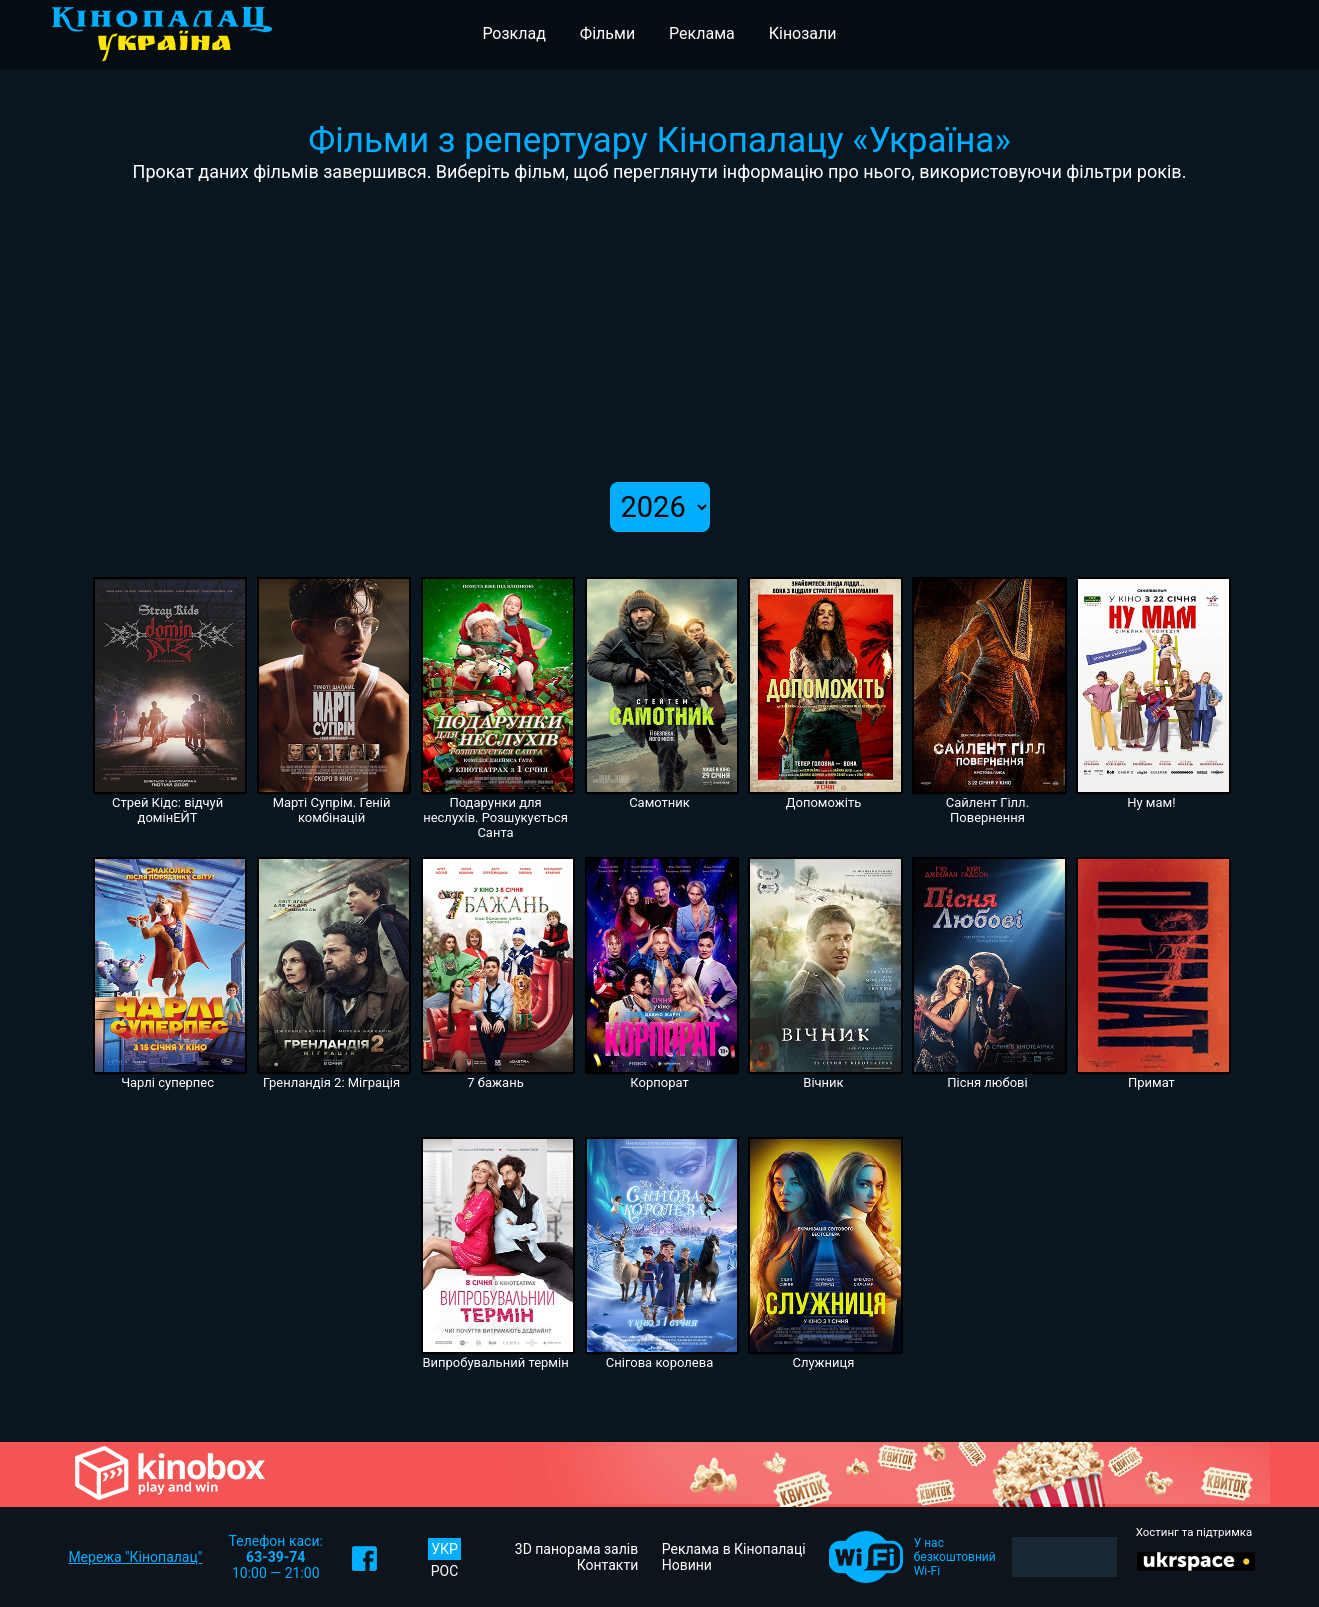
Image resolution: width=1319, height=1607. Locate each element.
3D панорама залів (576, 1549)
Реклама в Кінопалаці (734, 1549)
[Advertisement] (660, 332)
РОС (445, 1571)
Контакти (608, 1565)
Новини (687, 1565)
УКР (444, 1549)
